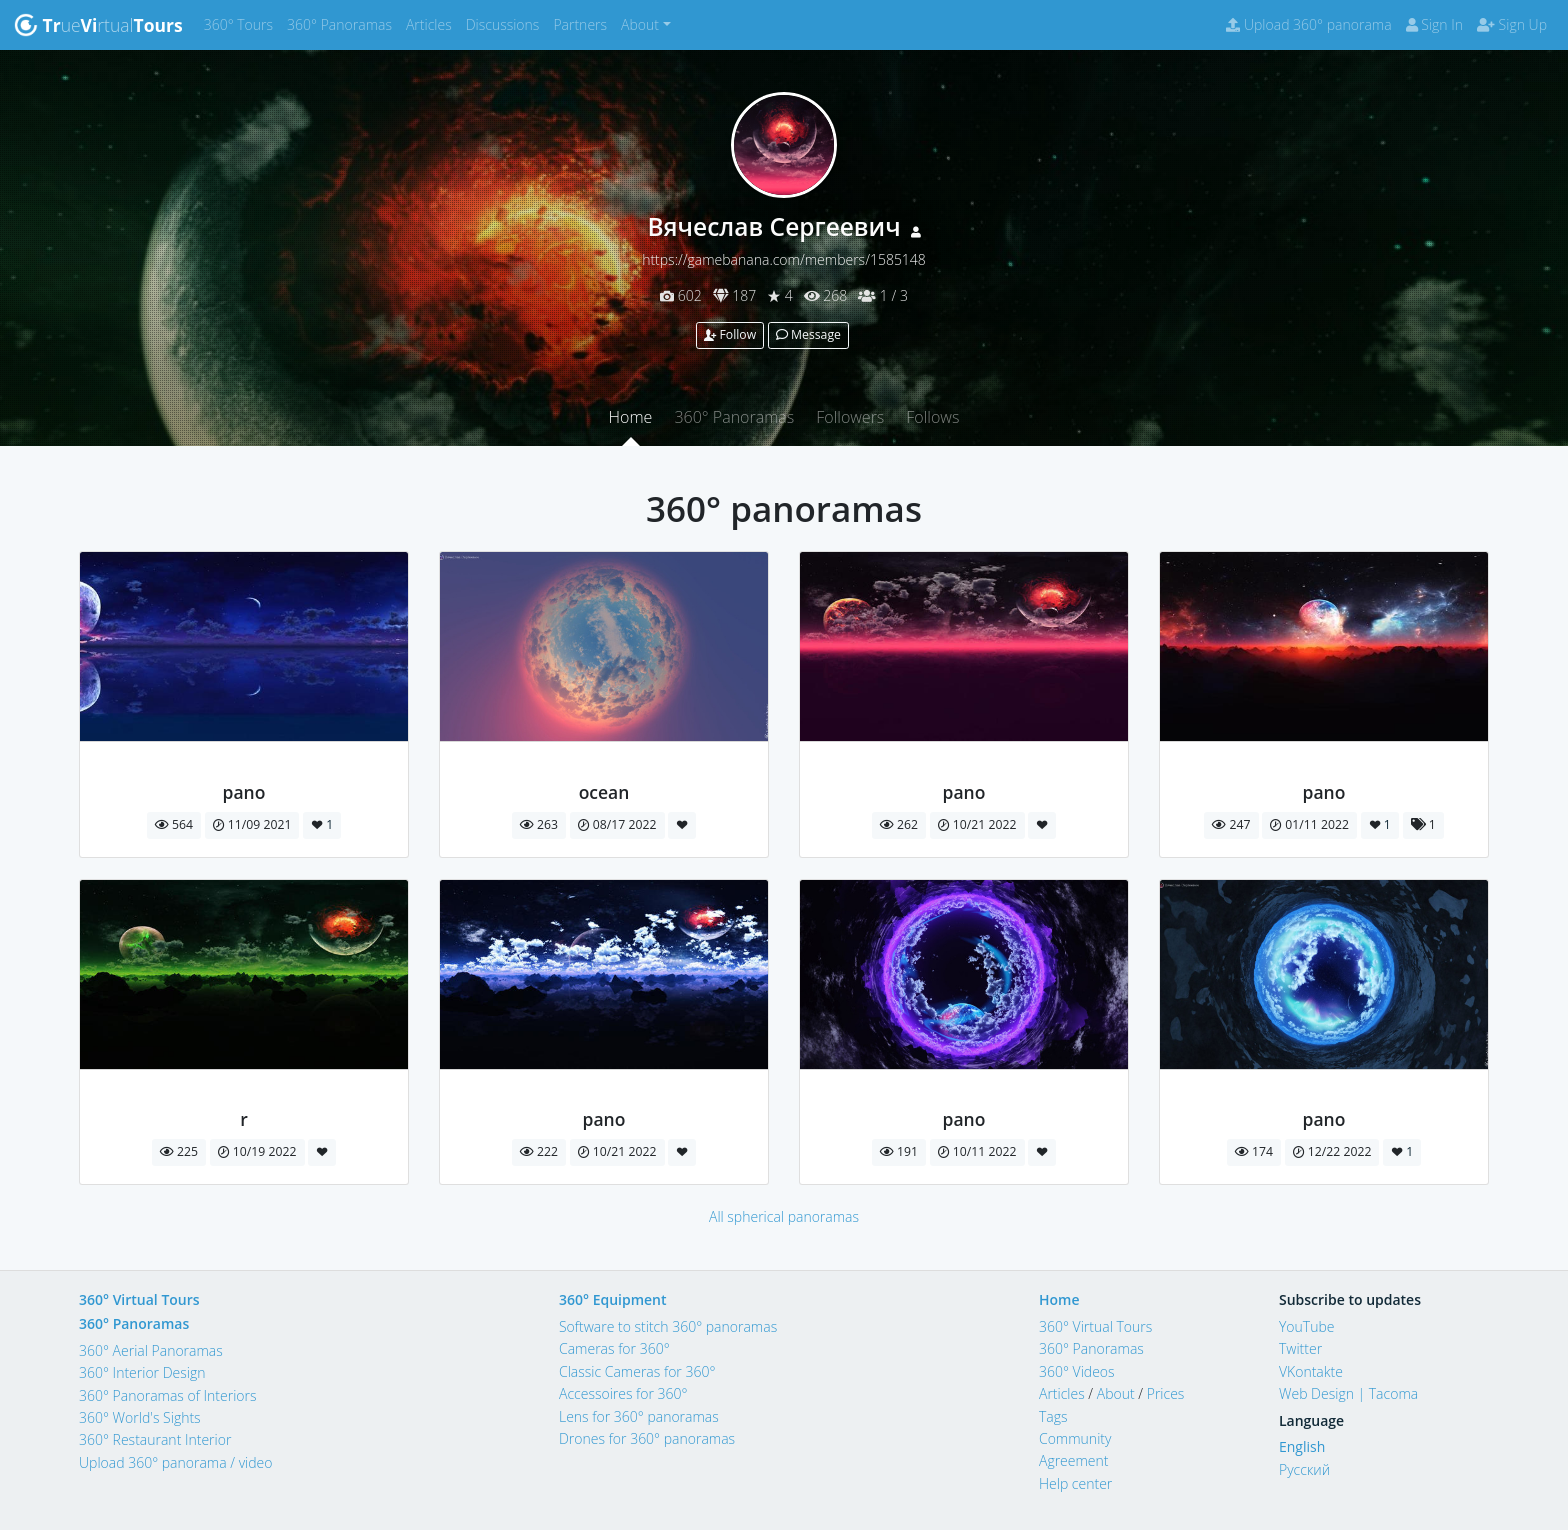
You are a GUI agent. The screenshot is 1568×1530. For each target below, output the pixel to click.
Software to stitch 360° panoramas (668, 1326)
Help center (1075, 1483)
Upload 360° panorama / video (176, 1462)
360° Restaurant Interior (155, 1439)
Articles (432, 23)
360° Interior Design (142, 1372)
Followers (850, 417)
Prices (1166, 1393)
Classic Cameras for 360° (637, 1371)
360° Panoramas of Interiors (168, 1395)
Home (631, 417)
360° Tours (242, 23)
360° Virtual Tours (139, 1299)
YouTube (1307, 1326)
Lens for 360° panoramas (639, 1416)
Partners (583, 23)
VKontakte (1311, 1371)
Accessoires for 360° (623, 1393)
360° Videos (1077, 1371)
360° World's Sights (140, 1417)
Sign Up (1512, 24)
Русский (1304, 1469)
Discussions (506, 23)
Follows (932, 417)
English (1302, 1446)
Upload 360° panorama (1308, 24)
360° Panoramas (343, 23)
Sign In (1434, 24)
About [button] (640, 24)
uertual (98, 25)
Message (808, 334)
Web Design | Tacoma (1348, 1393)
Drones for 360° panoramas (647, 1438)
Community (1075, 1438)
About (1116, 1393)
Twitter (1300, 1348)
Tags (1053, 1416)
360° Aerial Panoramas (151, 1350)
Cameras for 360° (614, 1348)
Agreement (1074, 1460)
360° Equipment (613, 1299)
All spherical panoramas (784, 1216)
